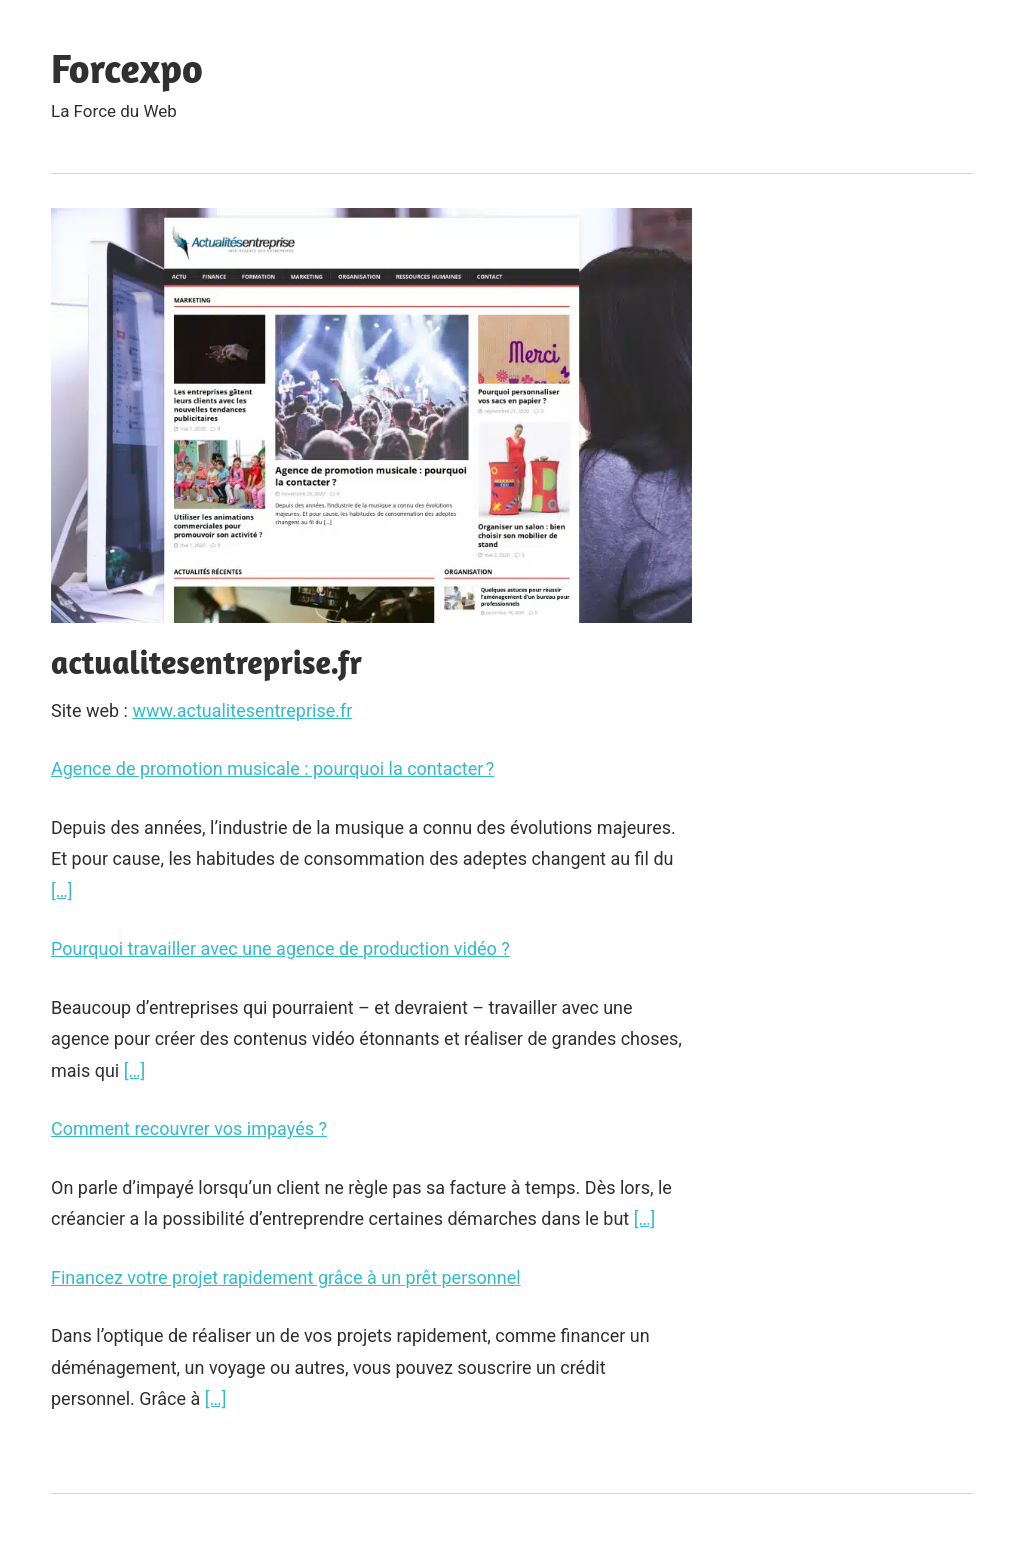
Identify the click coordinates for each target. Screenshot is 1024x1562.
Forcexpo (127, 68)
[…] (62, 890)
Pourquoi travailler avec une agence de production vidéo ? (280, 948)
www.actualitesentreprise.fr (242, 710)
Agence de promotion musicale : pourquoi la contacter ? (272, 768)
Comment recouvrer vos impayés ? (189, 1128)
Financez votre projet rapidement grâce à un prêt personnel (286, 1277)
